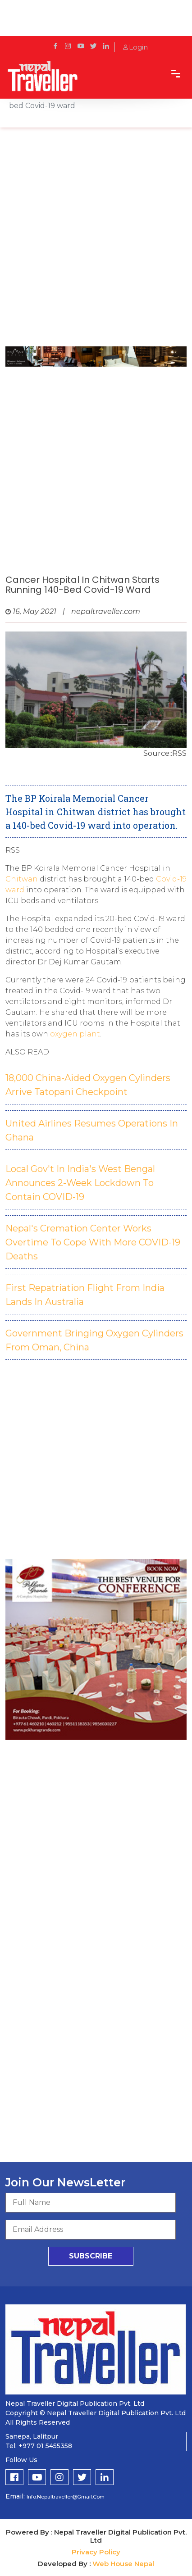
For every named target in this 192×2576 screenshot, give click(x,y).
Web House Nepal (123, 2563)
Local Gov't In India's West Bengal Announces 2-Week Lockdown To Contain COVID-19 (80, 1182)
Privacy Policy (96, 2552)
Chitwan (22, 879)
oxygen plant (75, 1034)
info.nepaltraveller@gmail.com (66, 2497)
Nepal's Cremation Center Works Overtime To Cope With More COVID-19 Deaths (92, 1242)
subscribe (90, 2256)
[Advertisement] (96, 241)
